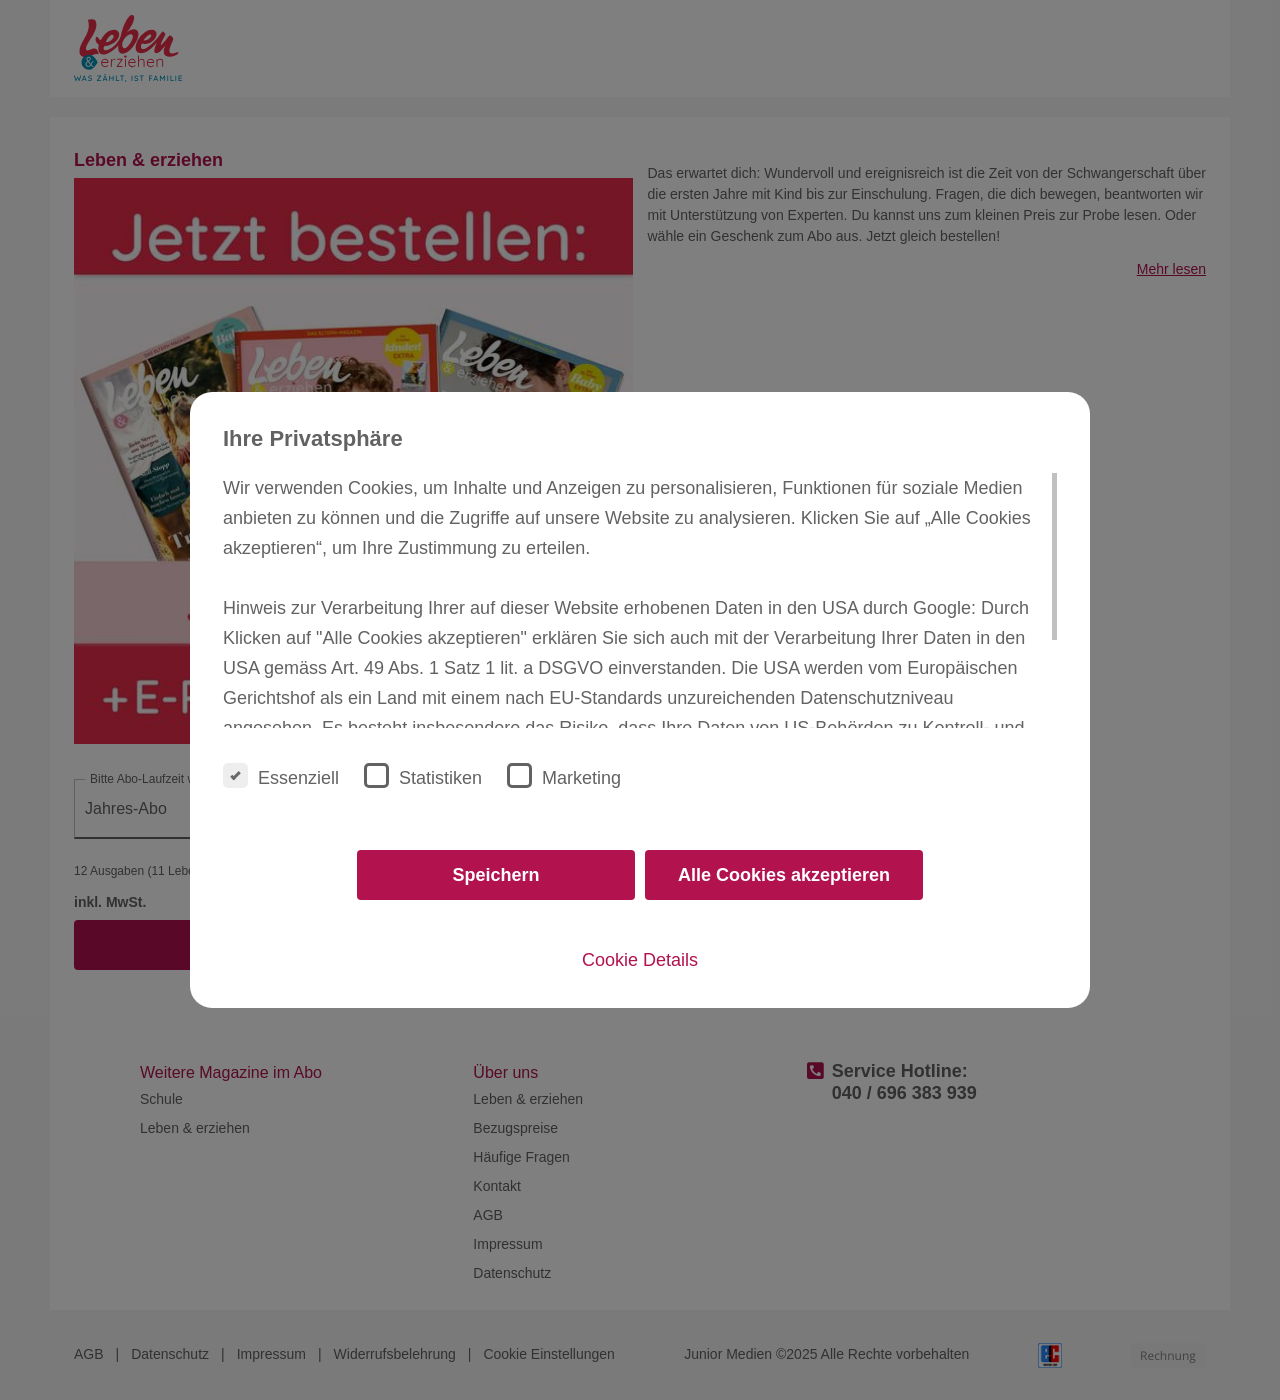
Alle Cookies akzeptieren (784, 875)
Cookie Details (640, 960)
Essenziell (281, 775)
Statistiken (423, 775)
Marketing (564, 775)
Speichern (495, 875)
